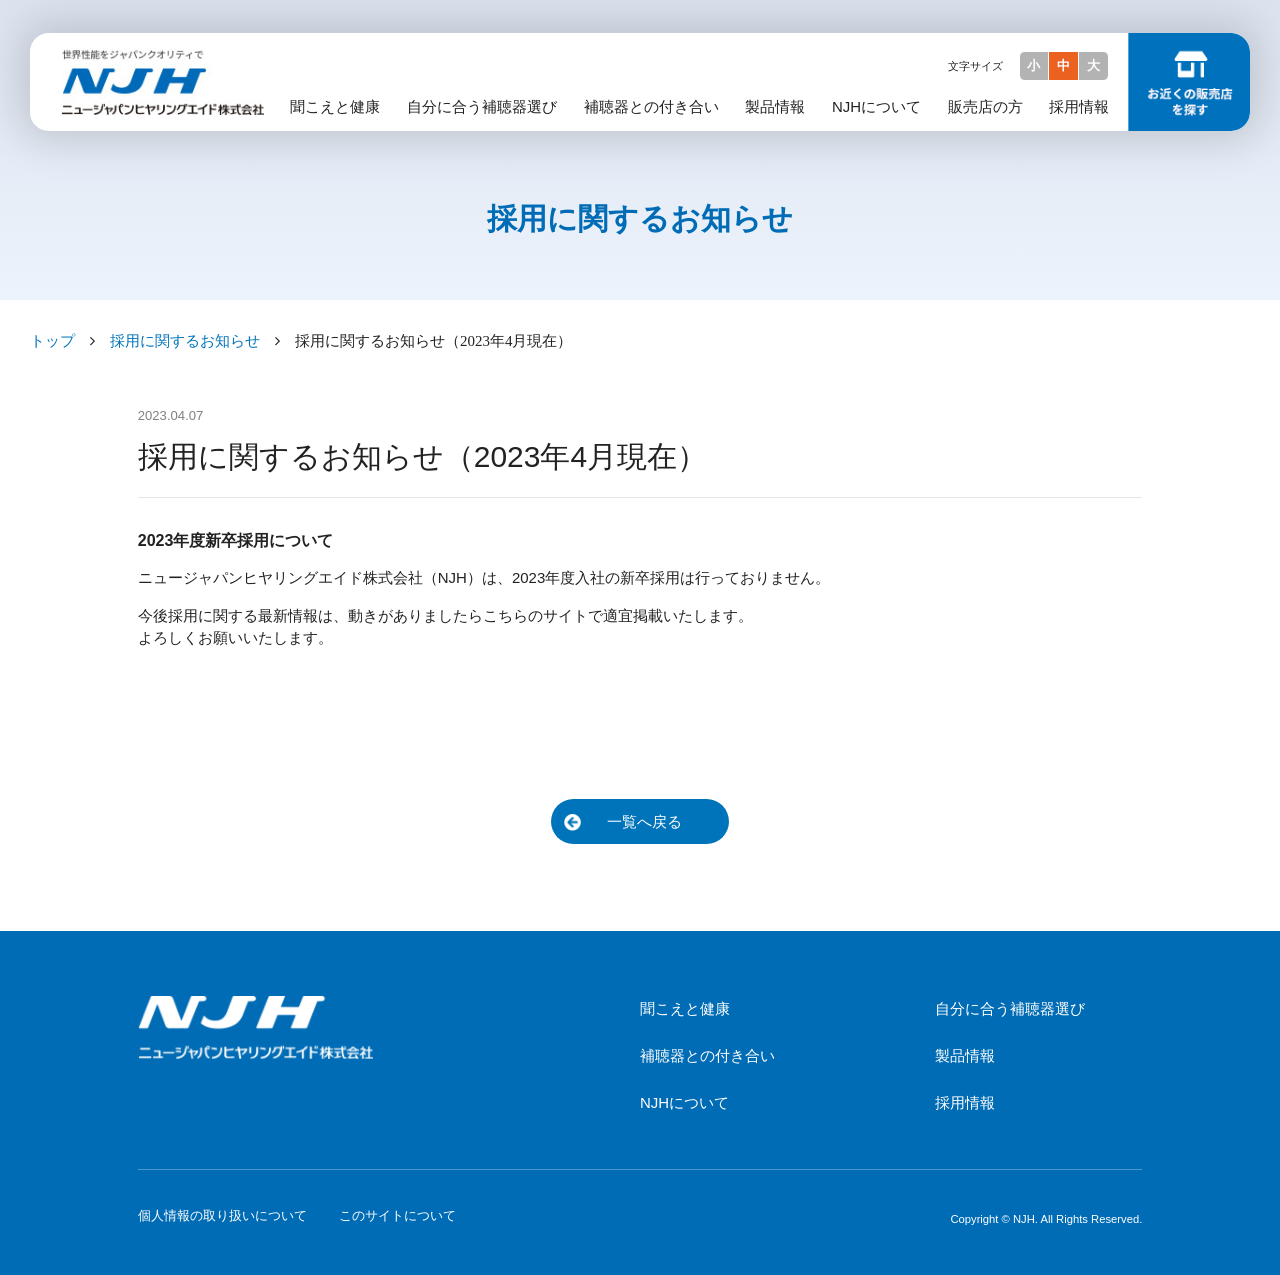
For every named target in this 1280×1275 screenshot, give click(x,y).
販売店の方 (985, 106)
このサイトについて (397, 1215)
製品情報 (775, 106)
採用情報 (1079, 106)
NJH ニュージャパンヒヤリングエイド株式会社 (158, 56)
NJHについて (876, 106)
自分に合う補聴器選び (482, 106)
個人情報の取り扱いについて (222, 1215)
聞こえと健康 (335, 106)
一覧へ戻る (644, 821)
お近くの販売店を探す (1189, 82)
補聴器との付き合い (651, 106)
